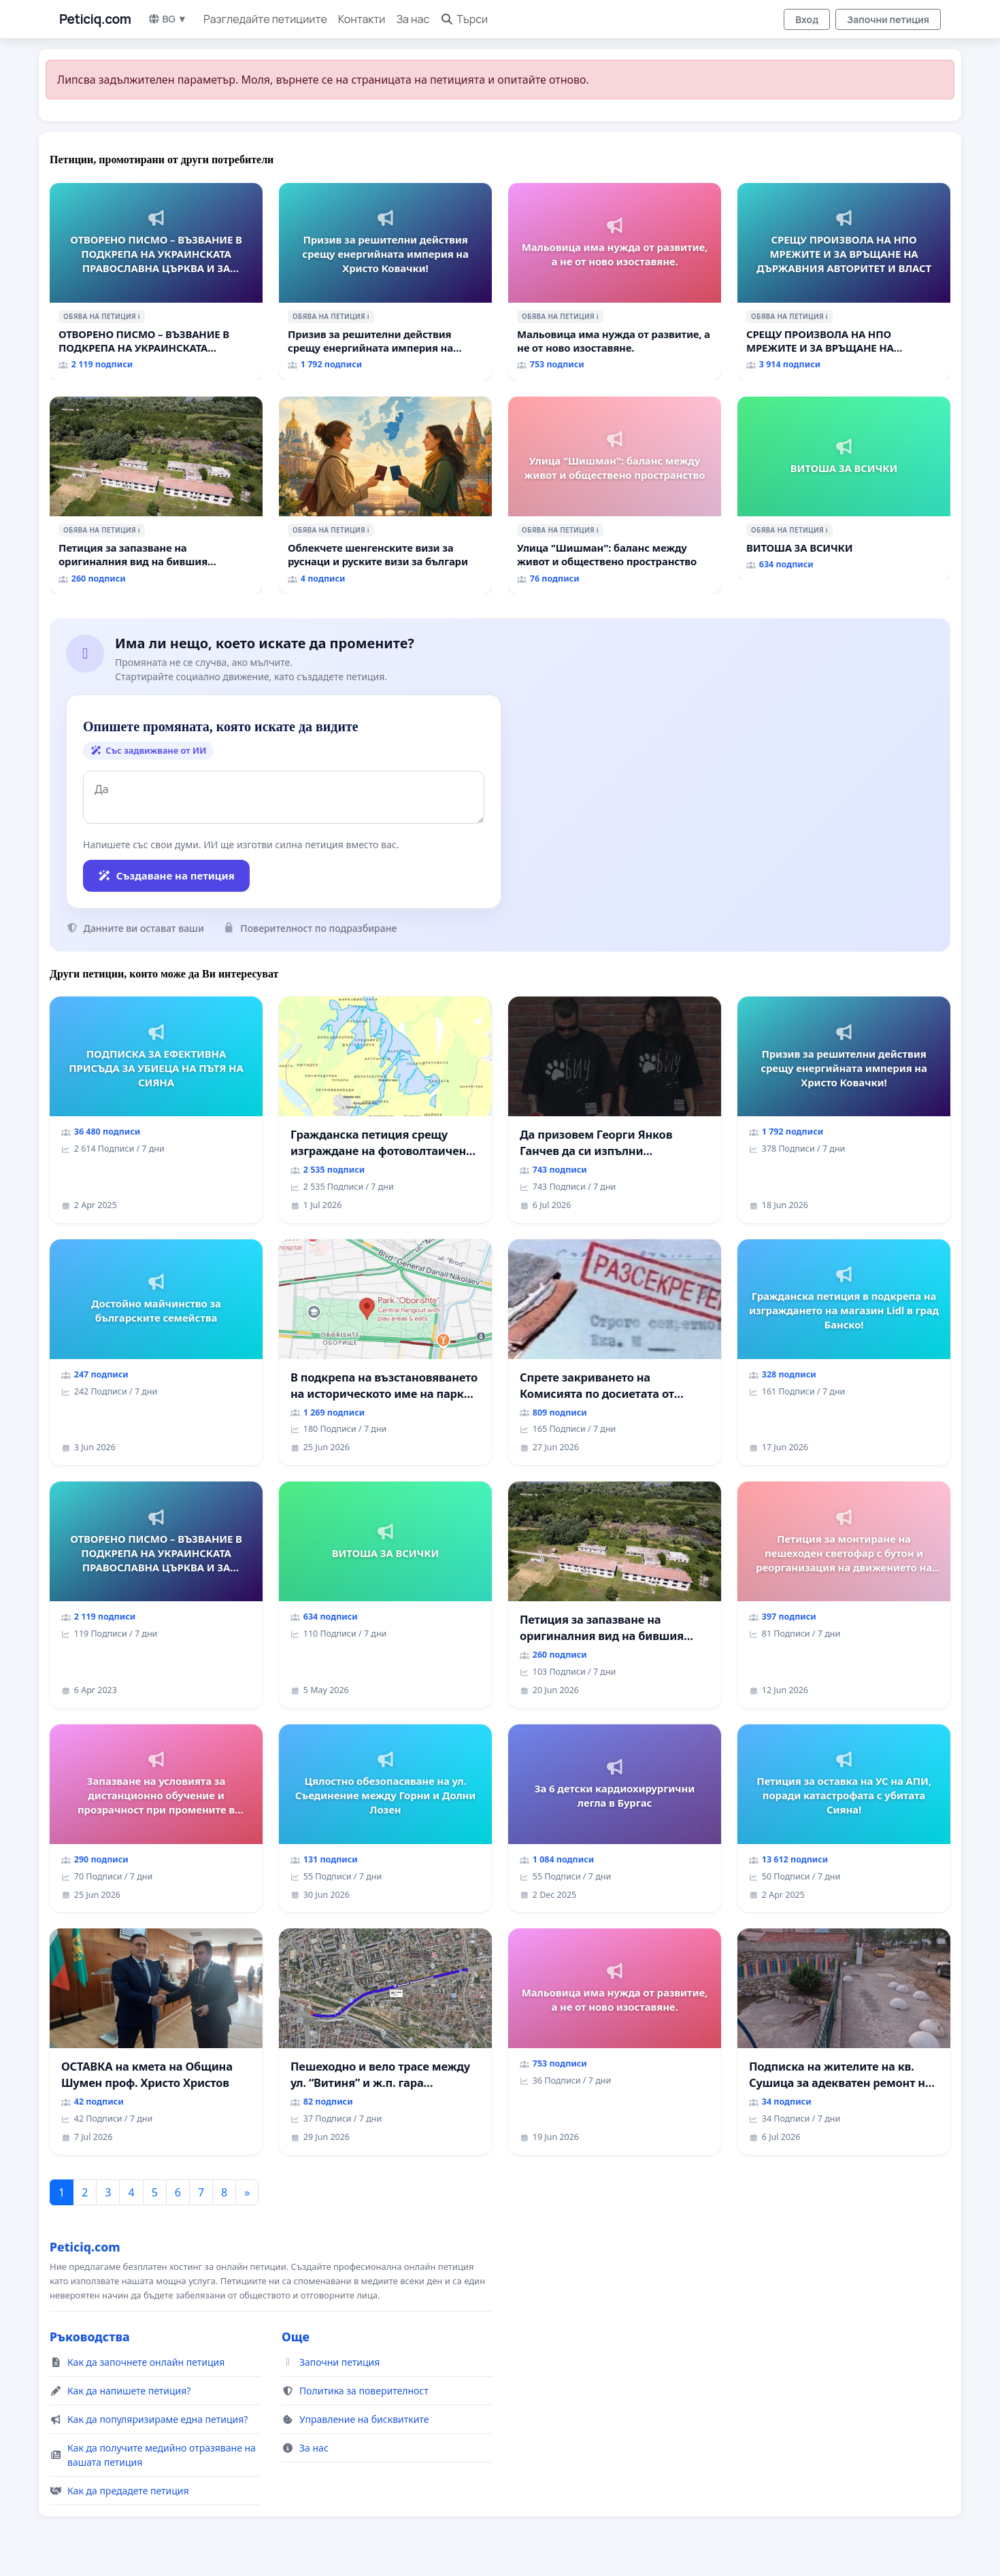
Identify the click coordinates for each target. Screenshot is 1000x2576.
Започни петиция (888, 19)
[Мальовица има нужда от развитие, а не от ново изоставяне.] (614, 281)
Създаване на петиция (166, 875)
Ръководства (90, 2336)
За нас (412, 19)
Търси (464, 19)
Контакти (362, 19)
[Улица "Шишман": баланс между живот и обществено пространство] (614, 495)
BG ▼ (168, 18)
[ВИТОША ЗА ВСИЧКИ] (843, 488)
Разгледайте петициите (265, 19)
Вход (806, 19)
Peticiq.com (95, 19)
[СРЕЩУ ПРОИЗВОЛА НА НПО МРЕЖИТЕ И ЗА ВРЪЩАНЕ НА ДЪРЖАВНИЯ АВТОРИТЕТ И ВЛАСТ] (843, 281)
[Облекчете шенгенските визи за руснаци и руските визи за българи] (385, 495)
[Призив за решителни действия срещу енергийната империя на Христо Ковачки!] (385, 281)
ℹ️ (139, 316)
